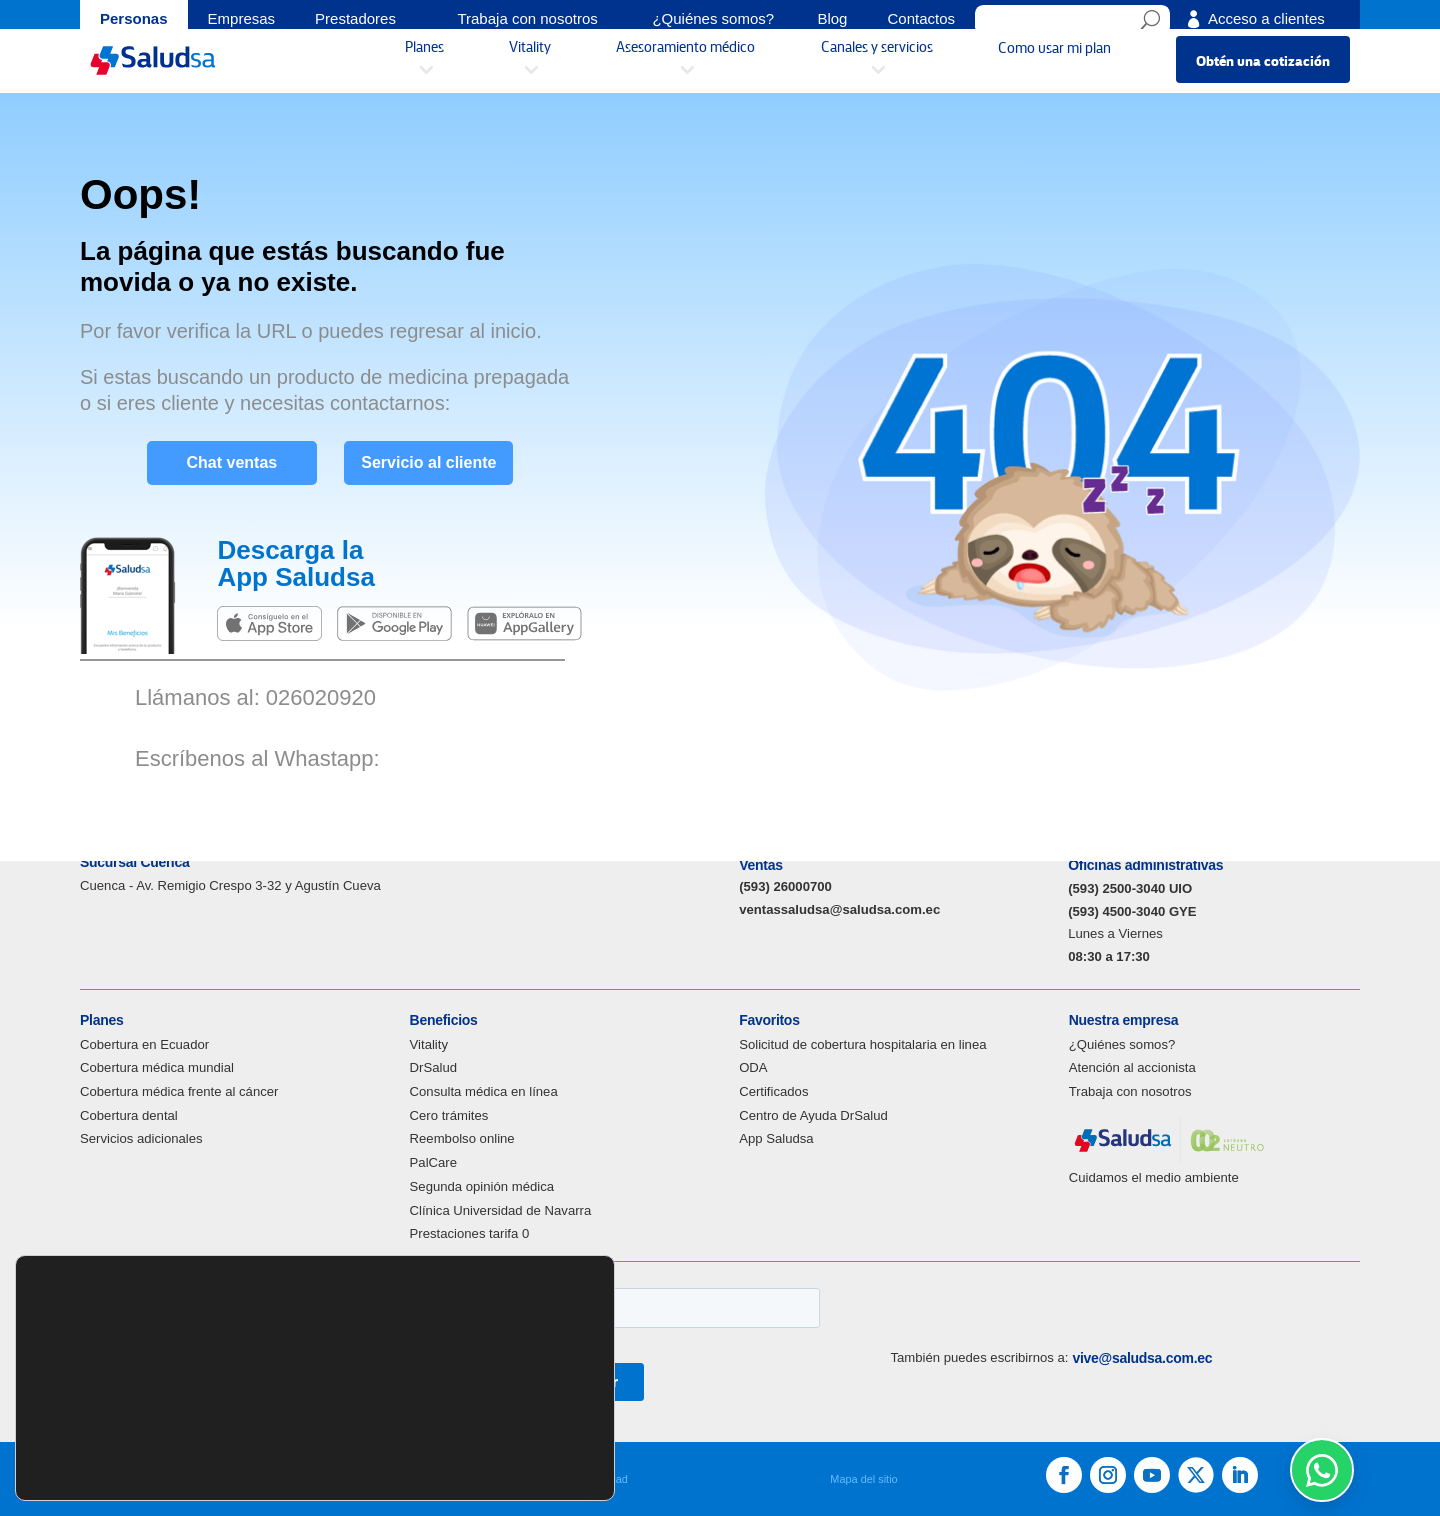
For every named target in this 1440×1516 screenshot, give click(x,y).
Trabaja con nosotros (1130, 1091)
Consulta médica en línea (484, 1091)
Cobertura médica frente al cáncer (179, 1091)
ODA (753, 1067)
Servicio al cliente (440, 457)
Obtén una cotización (1263, 68)
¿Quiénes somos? (1122, 1044)
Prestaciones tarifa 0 (470, 1233)
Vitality (429, 1044)
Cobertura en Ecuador (144, 1044)
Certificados (773, 1091)
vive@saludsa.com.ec (1142, 1358)
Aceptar (533, 1444)
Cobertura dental (129, 1115)
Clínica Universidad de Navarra (501, 1210)
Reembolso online (462, 1138)
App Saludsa (776, 1138)
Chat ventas (220, 457)
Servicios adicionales (141, 1138)
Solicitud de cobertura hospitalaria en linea (862, 1044)
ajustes (80, 1471)
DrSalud (433, 1067)
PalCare (433, 1162)
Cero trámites (449, 1115)
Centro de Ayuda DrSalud (813, 1115)
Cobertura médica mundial (157, 1067)
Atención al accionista (1132, 1067)
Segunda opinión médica (482, 1186)
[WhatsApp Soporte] (1322, 1470)
